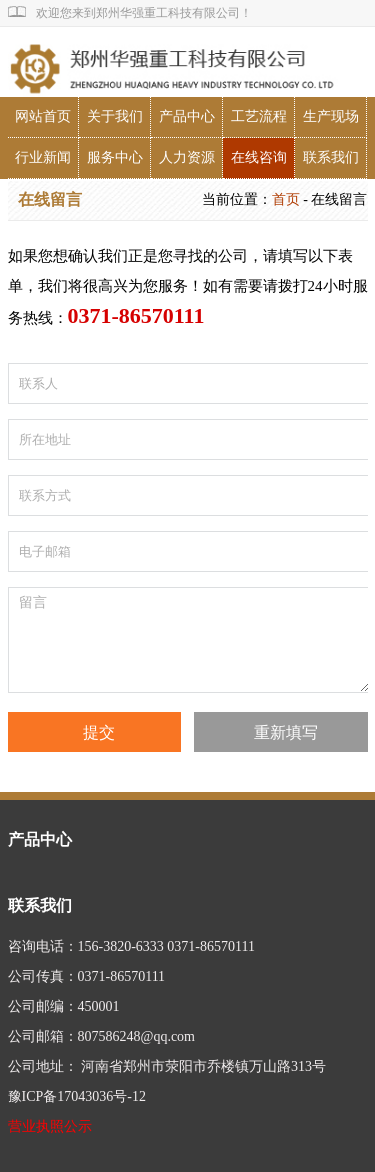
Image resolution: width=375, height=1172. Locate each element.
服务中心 (115, 157)
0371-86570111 (211, 946)
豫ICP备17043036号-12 (77, 1096)
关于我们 (115, 116)
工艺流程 (259, 116)
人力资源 (187, 157)
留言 (189, 640)
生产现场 (331, 116)
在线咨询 (259, 157)
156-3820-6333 (121, 946)
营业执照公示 (50, 1126)
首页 (286, 199)
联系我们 (331, 157)
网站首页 (43, 116)
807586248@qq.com (137, 1036)
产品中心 (187, 116)
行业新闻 (43, 157)
